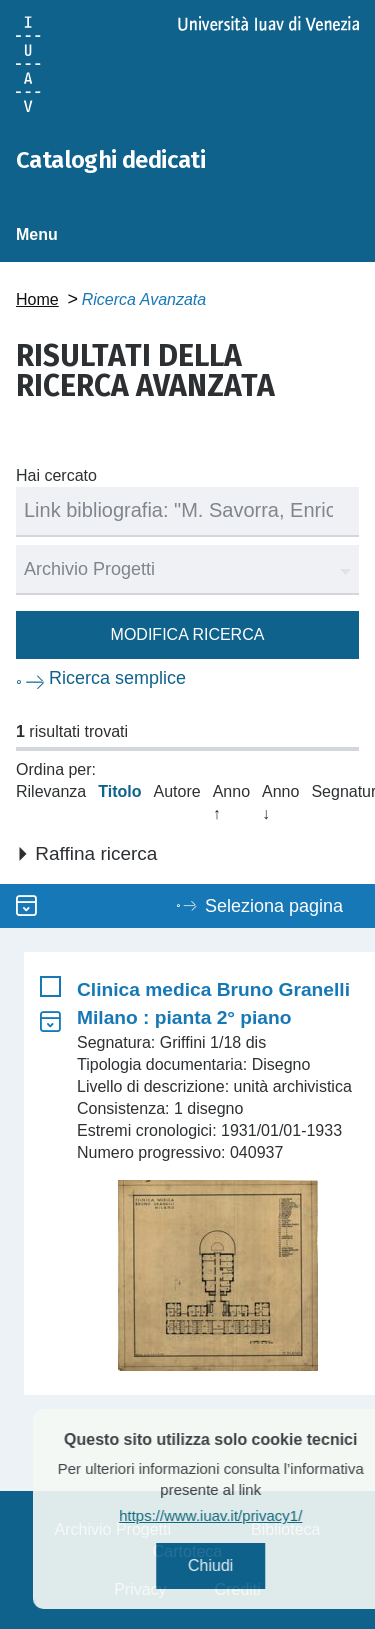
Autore (177, 791)
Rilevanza (51, 791)
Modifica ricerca (188, 634)
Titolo (119, 791)
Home (37, 299)
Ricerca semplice (117, 678)
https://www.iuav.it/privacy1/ (240, 1515)
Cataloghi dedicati (110, 160)
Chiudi (239, 1565)
